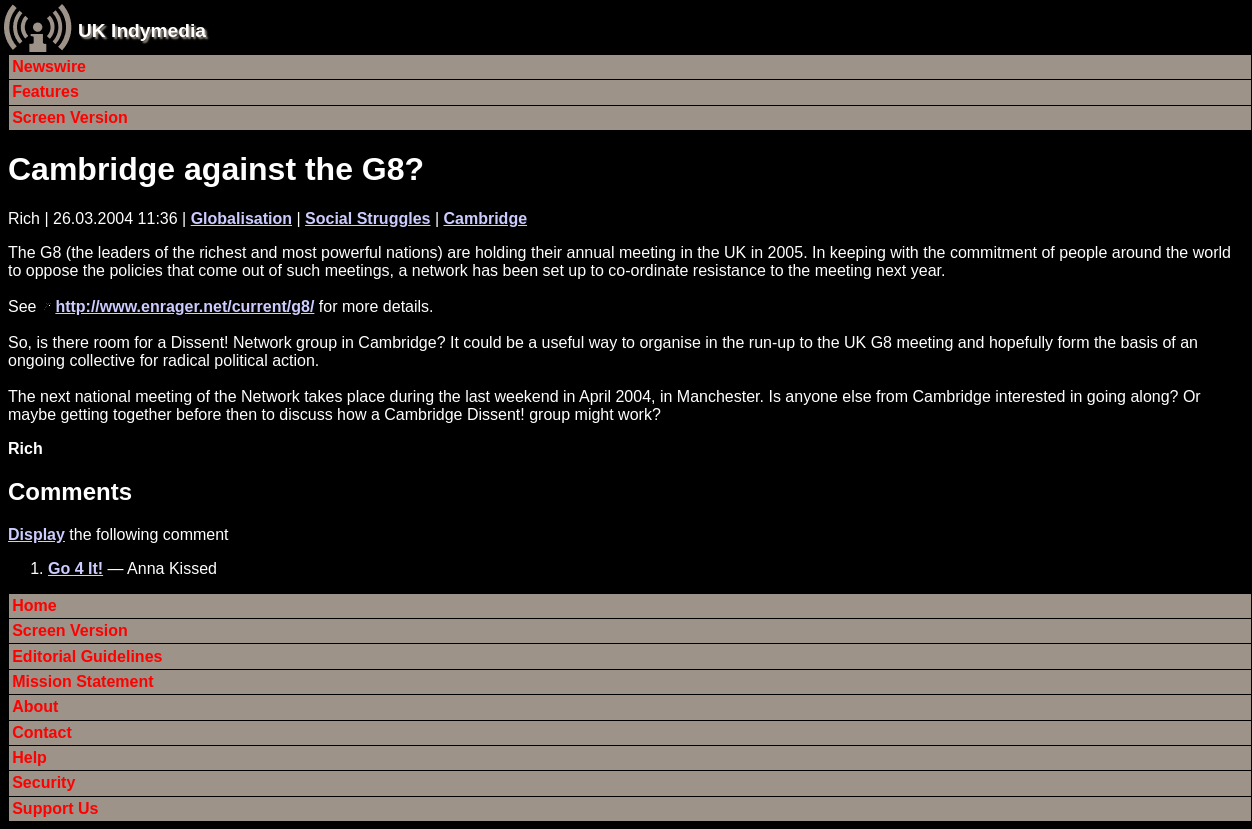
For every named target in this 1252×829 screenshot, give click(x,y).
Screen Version (70, 117)
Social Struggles (367, 218)
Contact (42, 732)
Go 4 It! (75, 568)
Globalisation (241, 218)
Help (29, 757)
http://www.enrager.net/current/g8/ (184, 306)
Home (34, 605)
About (35, 706)
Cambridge (485, 218)
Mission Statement (82, 681)
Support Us (55, 808)
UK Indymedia (142, 30)
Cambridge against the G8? (216, 169)
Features (45, 91)
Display (36, 534)
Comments (70, 491)
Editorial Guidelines (87, 656)
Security (43, 782)
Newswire (49, 66)
